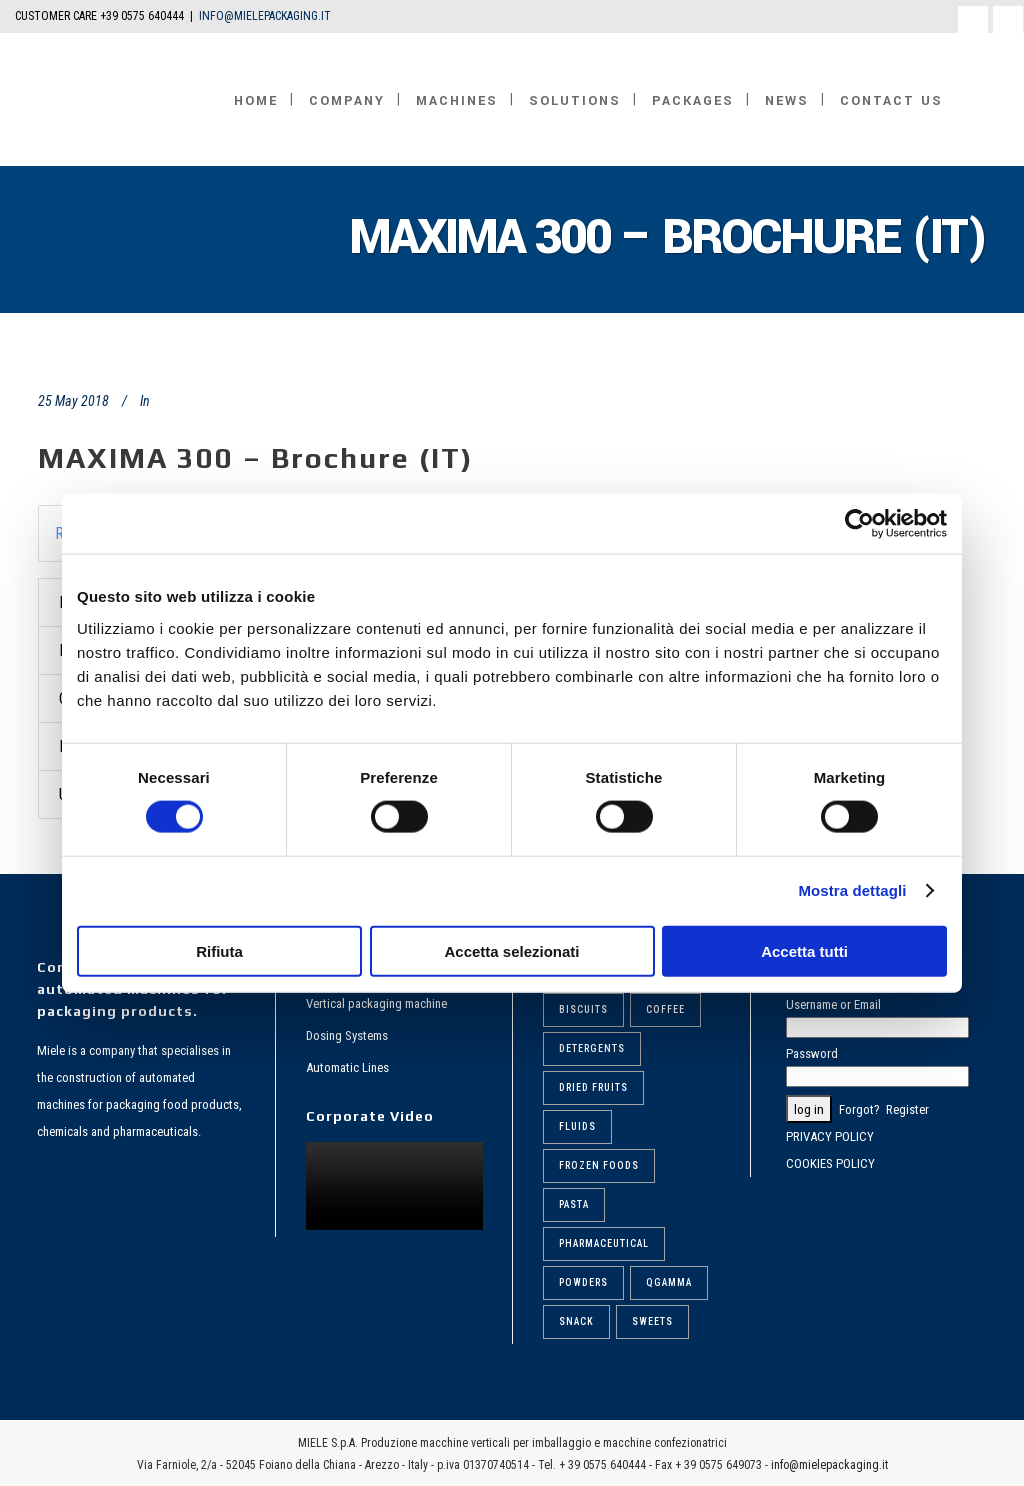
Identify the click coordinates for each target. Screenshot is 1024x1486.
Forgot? (859, 1109)
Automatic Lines (347, 1067)
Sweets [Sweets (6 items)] (652, 1321)
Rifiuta (219, 950)
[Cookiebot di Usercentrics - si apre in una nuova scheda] (859, 524)
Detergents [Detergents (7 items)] (592, 1048)
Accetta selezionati (511, 950)
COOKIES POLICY (830, 1163)
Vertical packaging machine (376, 1003)
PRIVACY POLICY (830, 1136)
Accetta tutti (804, 950)
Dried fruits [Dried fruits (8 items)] (593, 1087)
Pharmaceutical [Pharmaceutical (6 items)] (604, 1243)
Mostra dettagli (852, 890)
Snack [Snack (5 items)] (576, 1321)
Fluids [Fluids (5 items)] (577, 1126)
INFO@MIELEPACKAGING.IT (265, 16)
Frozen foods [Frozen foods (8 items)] (599, 1165)
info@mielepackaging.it (829, 1465)
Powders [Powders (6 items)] (583, 1282)
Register (907, 1109)
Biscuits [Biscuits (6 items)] (583, 1009)
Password (812, 1053)
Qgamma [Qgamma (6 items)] (669, 1282)
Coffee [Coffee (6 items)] (665, 1009)
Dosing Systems (347, 1035)
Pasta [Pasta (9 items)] (574, 1204)
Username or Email (833, 1004)
